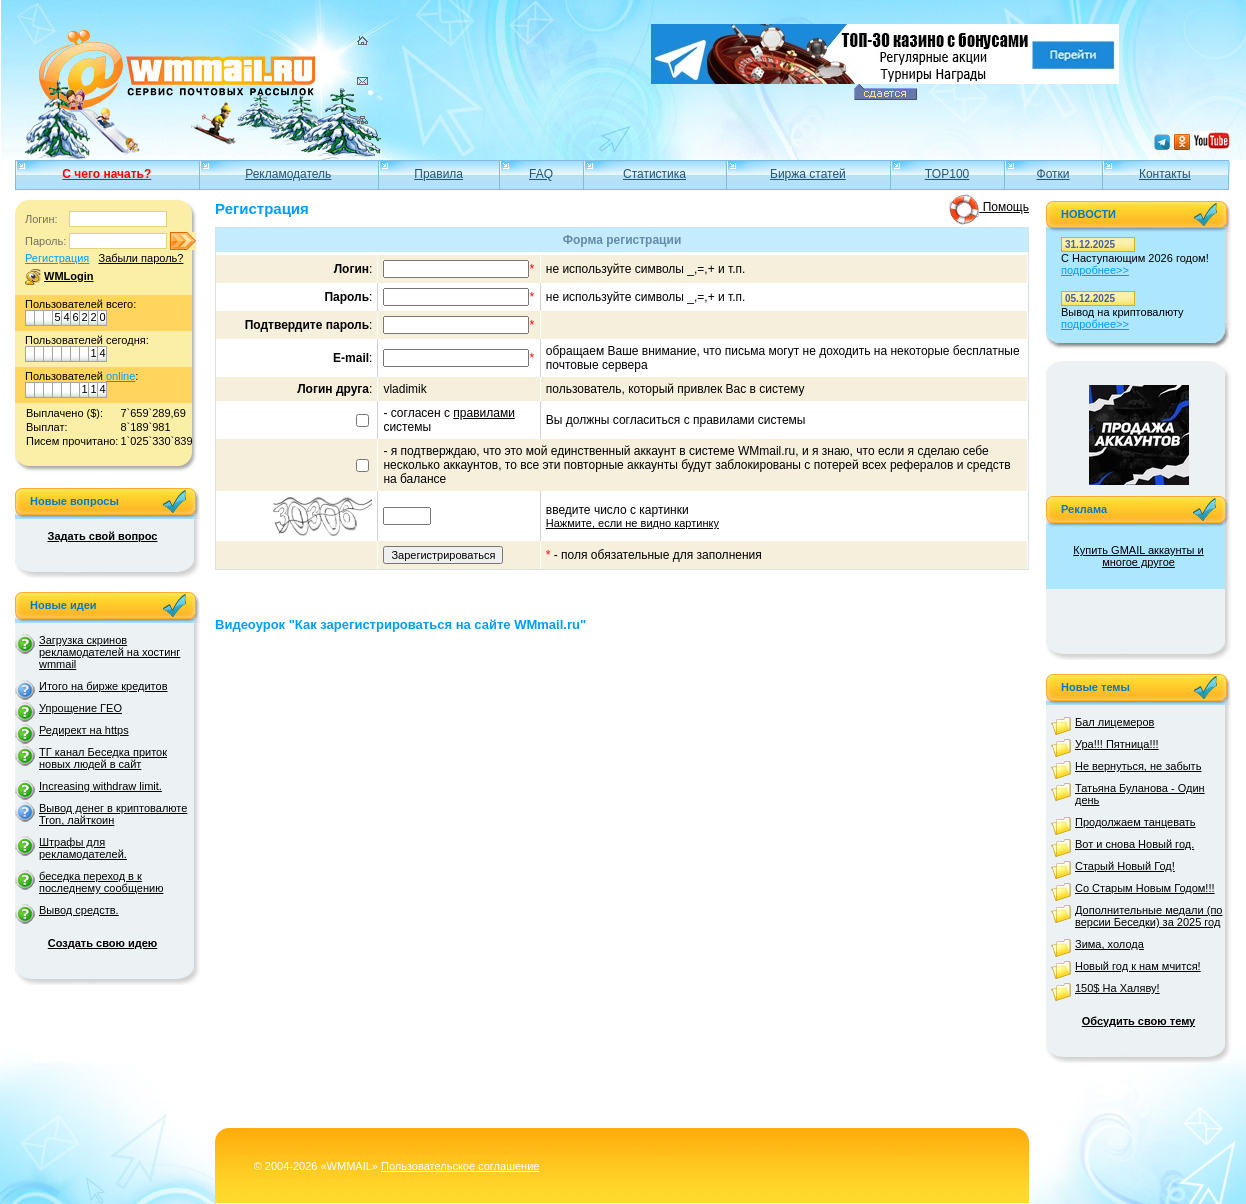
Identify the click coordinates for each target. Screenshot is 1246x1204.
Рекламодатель (288, 174)
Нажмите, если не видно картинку (632, 523)
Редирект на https (84, 730)
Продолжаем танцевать (1135, 822)
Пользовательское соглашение (460, 1166)
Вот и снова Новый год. (1134, 844)
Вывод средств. (79, 910)
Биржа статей (808, 174)
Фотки (1053, 174)
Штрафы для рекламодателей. (83, 848)
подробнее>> (1095, 270)
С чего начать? (106, 174)
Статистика (654, 174)
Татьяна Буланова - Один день (1140, 794)
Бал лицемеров (1114, 722)
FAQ (541, 174)
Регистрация (57, 258)
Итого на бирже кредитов (103, 686)
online (120, 376)
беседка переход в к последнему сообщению (101, 882)
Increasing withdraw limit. (100, 786)
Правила (438, 174)
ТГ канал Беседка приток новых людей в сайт (103, 758)
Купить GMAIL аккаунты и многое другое (1138, 556)
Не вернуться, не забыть (1138, 766)
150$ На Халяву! (1117, 988)
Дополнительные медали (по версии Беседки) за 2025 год (1148, 916)
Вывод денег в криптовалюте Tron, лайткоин (113, 814)
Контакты (1165, 174)
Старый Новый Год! (1125, 866)
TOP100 (947, 174)
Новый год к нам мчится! (1138, 966)
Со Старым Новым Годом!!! (1145, 888)
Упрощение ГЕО (80, 708)
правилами (484, 413)
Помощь (989, 207)
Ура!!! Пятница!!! (1117, 744)
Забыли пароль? (140, 258)
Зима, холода (1109, 944)
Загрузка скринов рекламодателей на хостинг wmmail (109, 652)
